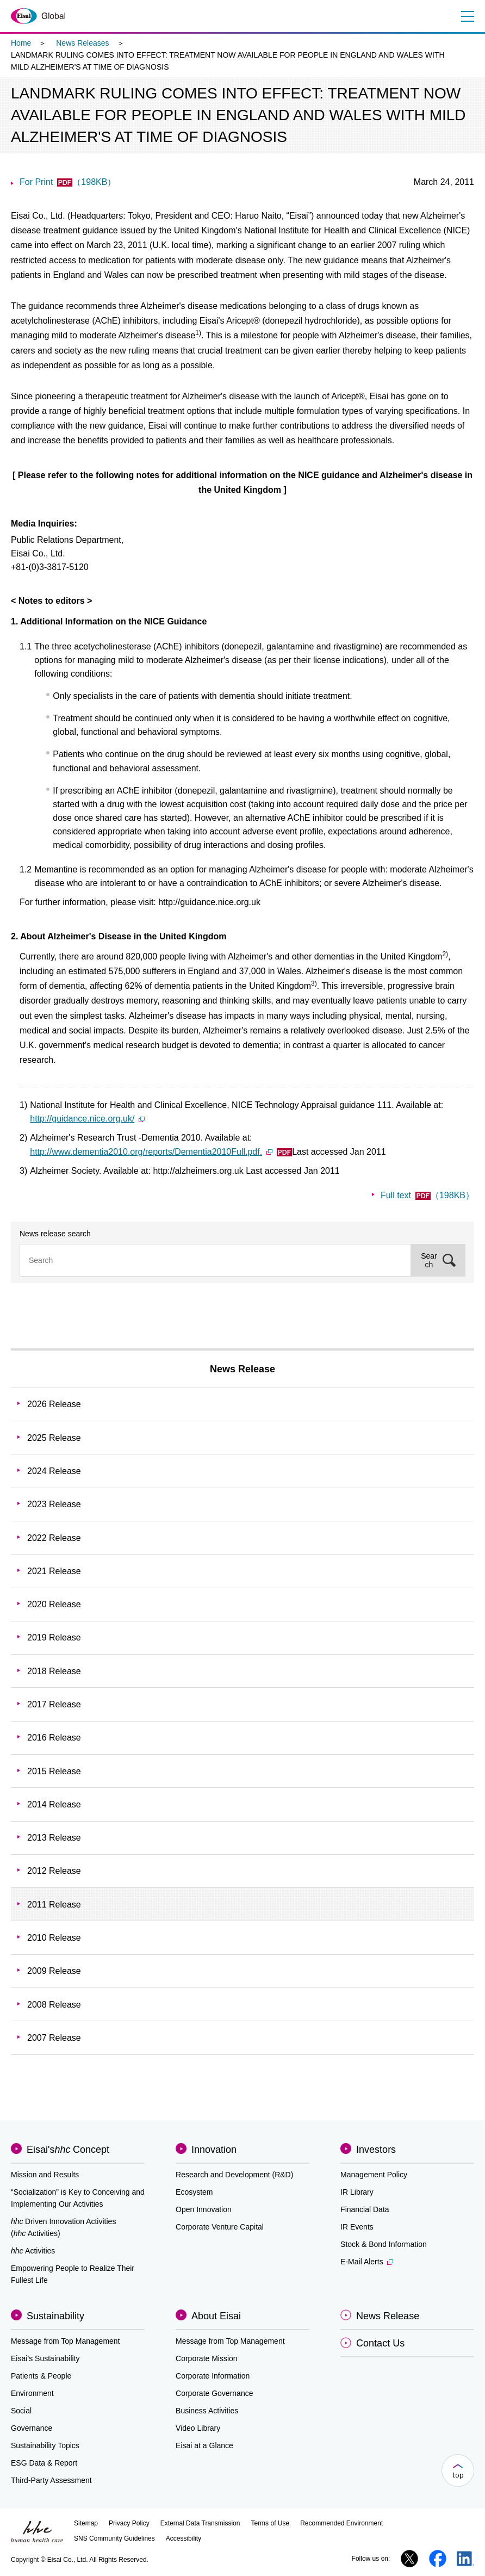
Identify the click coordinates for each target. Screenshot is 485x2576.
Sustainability (55, 2316)
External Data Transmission (200, 2523)
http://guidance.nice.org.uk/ (87, 1118)
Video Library (198, 2428)
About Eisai (216, 2316)
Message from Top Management (65, 2341)
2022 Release (54, 1538)
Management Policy (373, 2174)
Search (429, 1260)
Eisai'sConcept (68, 2149)
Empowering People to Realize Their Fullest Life (72, 2274)
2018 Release (54, 1671)
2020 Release (54, 1604)
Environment (32, 2393)
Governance (31, 2428)
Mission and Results (45, 2174)
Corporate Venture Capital (220, 2226)
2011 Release (54, 1904)
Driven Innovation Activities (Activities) (63, 2227)
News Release (242, 1369)
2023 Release (54, 1504)
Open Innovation (204, 2209)
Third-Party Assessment (51, 2480)
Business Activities (207, 2410)
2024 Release (54, 1471)
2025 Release (54, 1437)
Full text (427, 1195)
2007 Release (54, 2037)
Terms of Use (270, 2523)
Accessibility (183, 2538)
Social (21, 2410)
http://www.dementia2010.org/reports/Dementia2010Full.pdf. (161, 1151)
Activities (33, 2250)
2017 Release (54, 1704)
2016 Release (54, 1737)
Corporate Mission (207, 2358)
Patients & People (41, 2375)
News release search (55, 1233)
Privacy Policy (129, 2523)
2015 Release (54, 1771)
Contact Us (380, 2343)
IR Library (357, 2192)
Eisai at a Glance (204, 2445)
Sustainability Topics (45, 2445)
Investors (376, 2149)
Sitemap (86, 2523)
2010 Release (54, 1937)
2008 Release (54, 2004)
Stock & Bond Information (383, 2244)
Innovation (214, 2149)
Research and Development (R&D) (234, 2174)
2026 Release (54, 1404)
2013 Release (54, 1837)
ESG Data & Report (44, 2463)
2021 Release (54, 1571)
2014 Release (54, 1804)
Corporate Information (213, 2375)
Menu (467, 16)
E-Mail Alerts (366, 2261)
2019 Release (54, 1637)
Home (21, 43)
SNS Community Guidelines (114, 2538)
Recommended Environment (341, 2523)
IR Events (357, 2226)
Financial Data (364, 2209)
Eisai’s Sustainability (45, 2358)
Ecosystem (194, 2192)
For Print (68, 182)
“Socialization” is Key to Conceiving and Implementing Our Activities (78, 2198)
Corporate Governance (214, 2393)
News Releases (82, 43)
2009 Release (54, 1971)
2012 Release (54, 1870)
